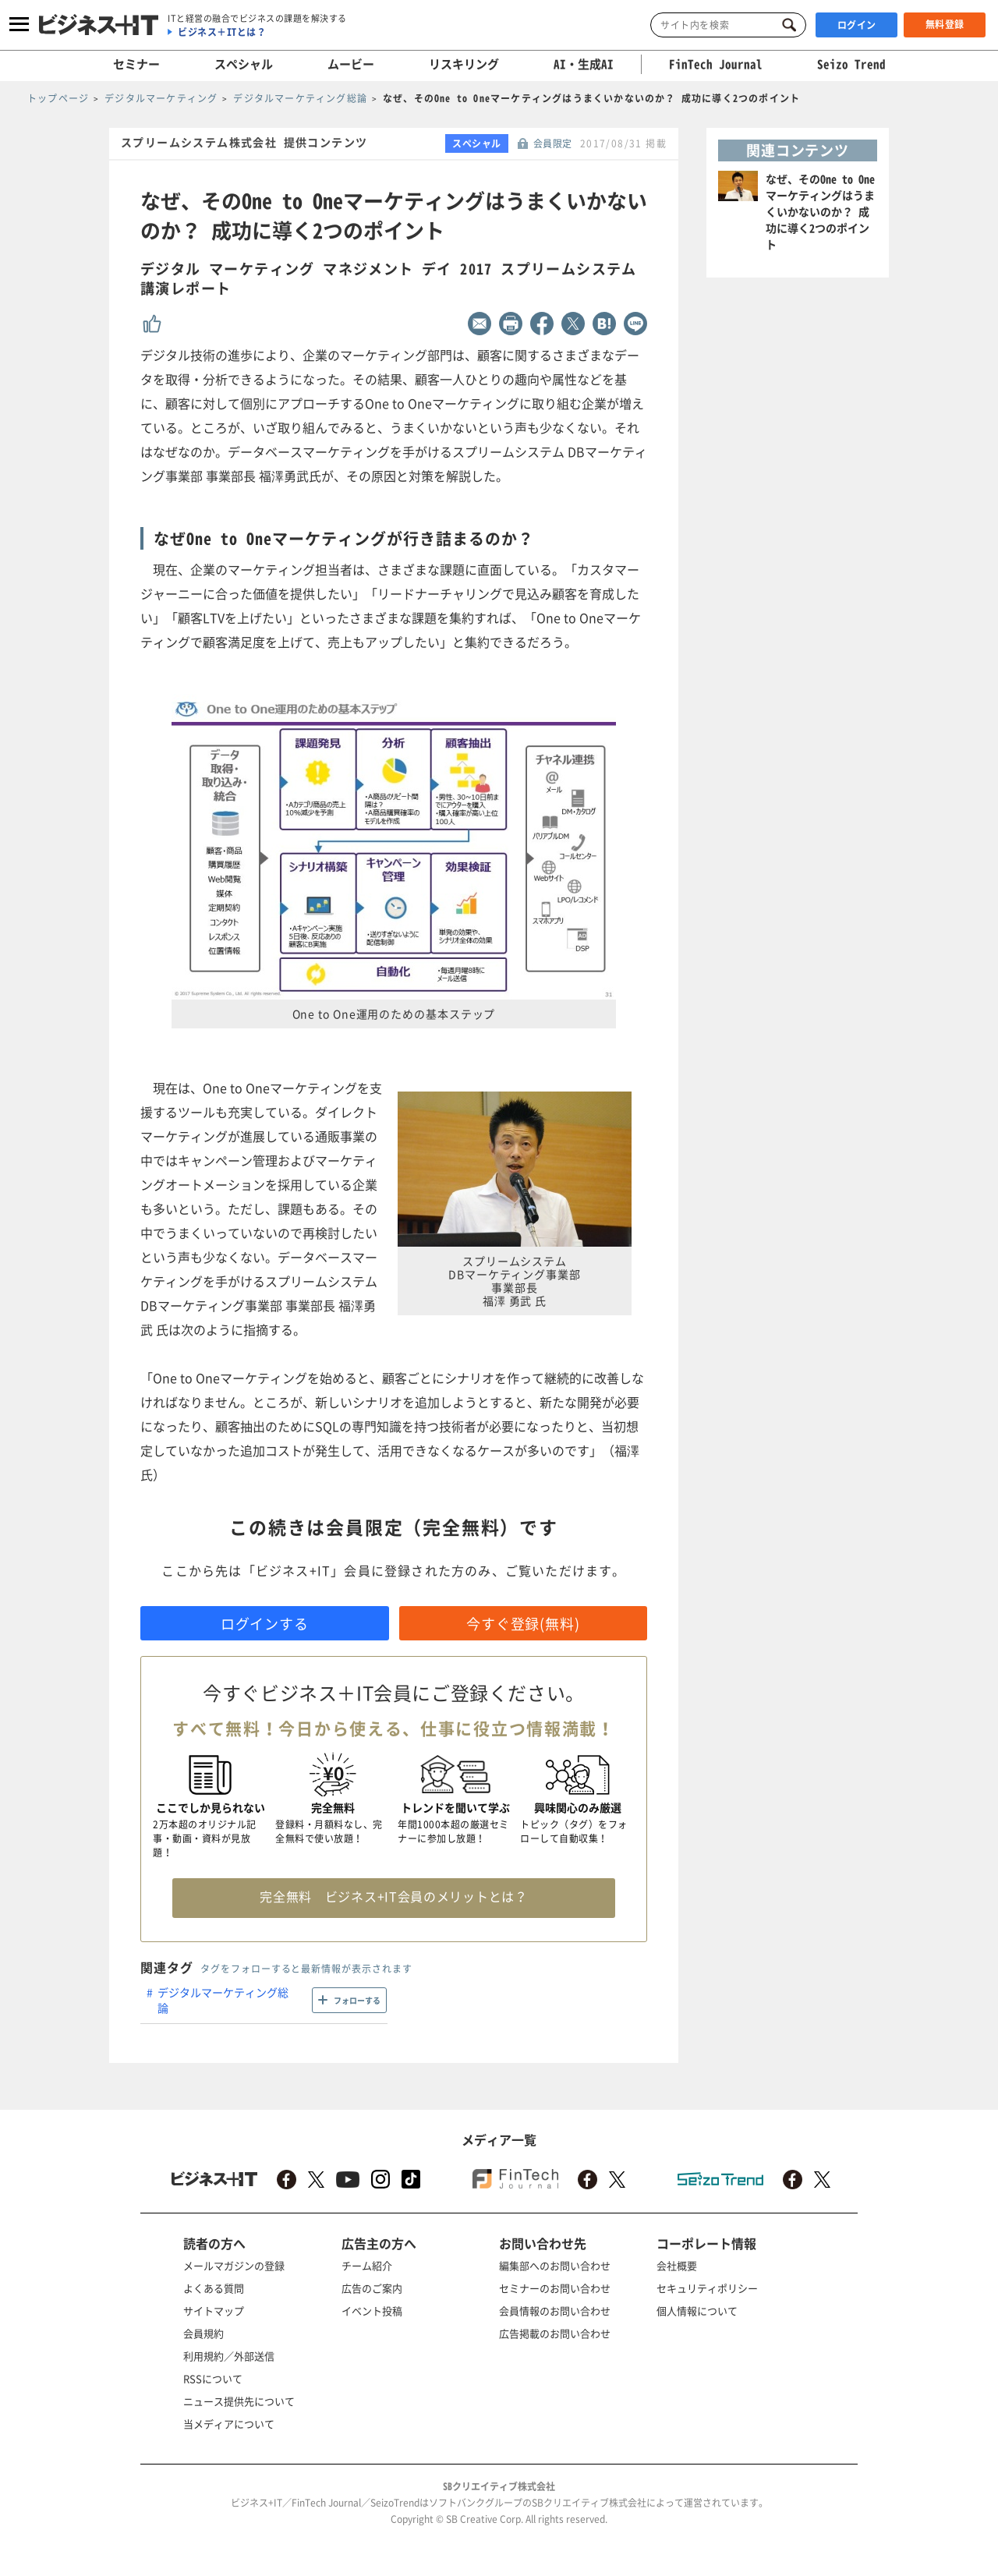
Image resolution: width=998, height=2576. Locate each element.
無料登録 (944, 24)
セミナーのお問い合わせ (554, 2288)
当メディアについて (228, 2423)
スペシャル (243, 64)
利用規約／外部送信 (228, 2355)
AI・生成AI (584, 64)
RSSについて (212, 2378)
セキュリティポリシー (707, 2288)
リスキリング (464, 64)
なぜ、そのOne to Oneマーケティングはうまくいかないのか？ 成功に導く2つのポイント (820, 211)
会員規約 (203, 2333)
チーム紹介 (367, 2265)
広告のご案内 (372, 2288)
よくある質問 (213, 2288)
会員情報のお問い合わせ (554, 2310)
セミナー (136, 64)
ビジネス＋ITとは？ (222, 32)
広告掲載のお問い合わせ (554, 2333)
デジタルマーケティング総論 (222, 1999)
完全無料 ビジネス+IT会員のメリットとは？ (393, 1896)
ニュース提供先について (239, 2401)
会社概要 (676, 2265)
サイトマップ (213, 2310)
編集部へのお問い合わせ (554, 2265)
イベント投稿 (372, 2310)
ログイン (856, 25)
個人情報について (697, 2310)
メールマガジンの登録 (234, 2265)
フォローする (357, 2000)
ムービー (350, 64)
